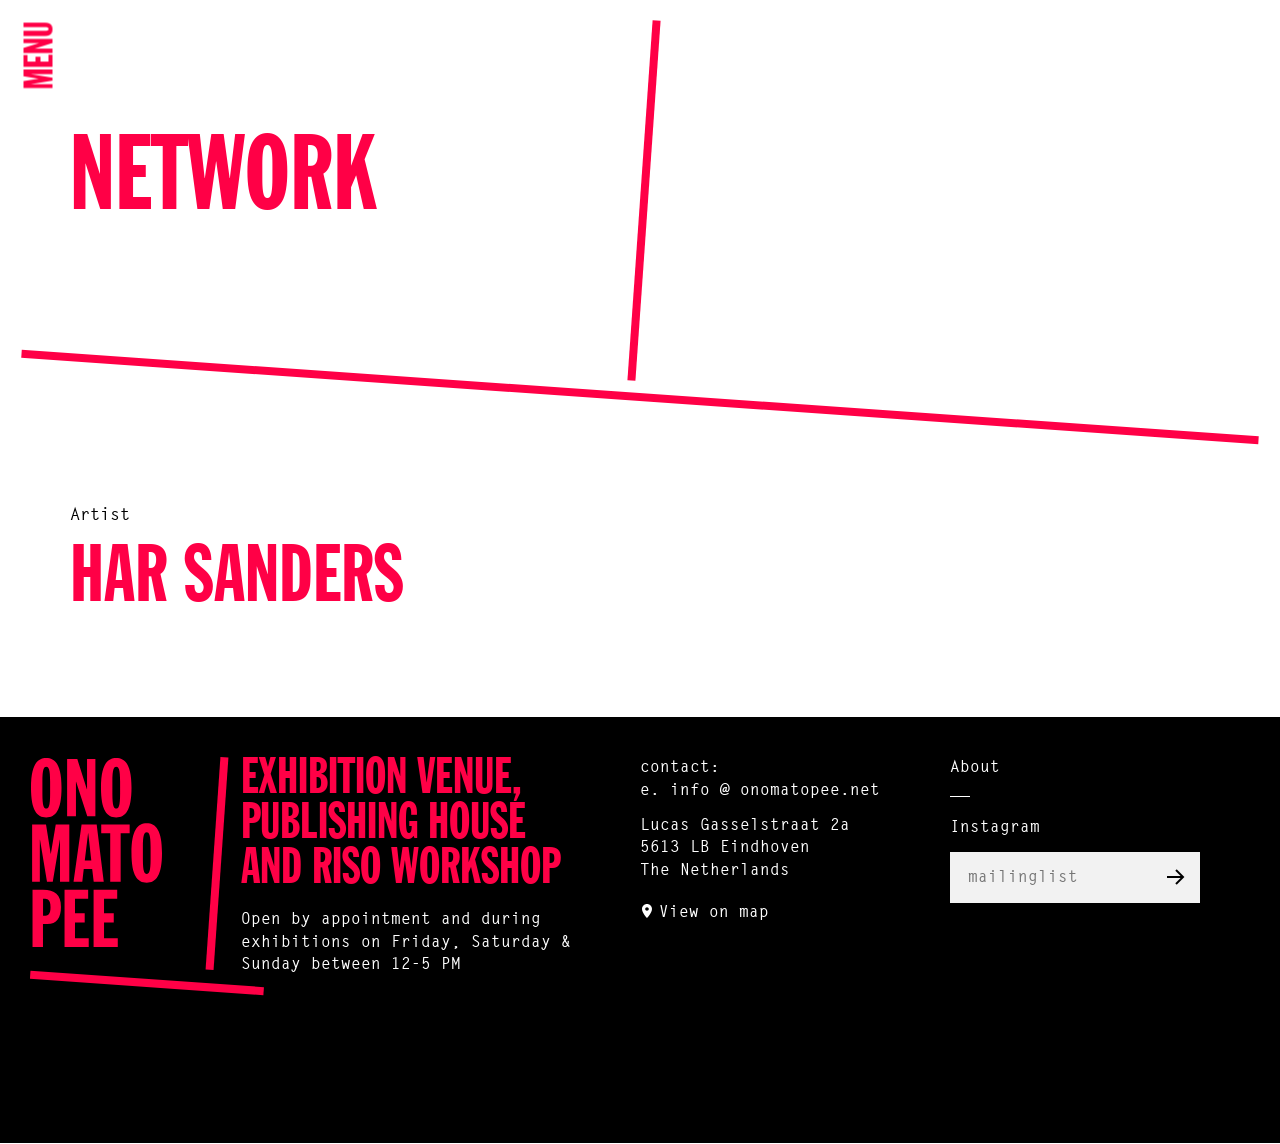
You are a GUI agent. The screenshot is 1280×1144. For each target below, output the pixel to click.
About (975, 768)
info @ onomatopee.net (775, 791)
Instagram (995, 828)
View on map (714, 913)
